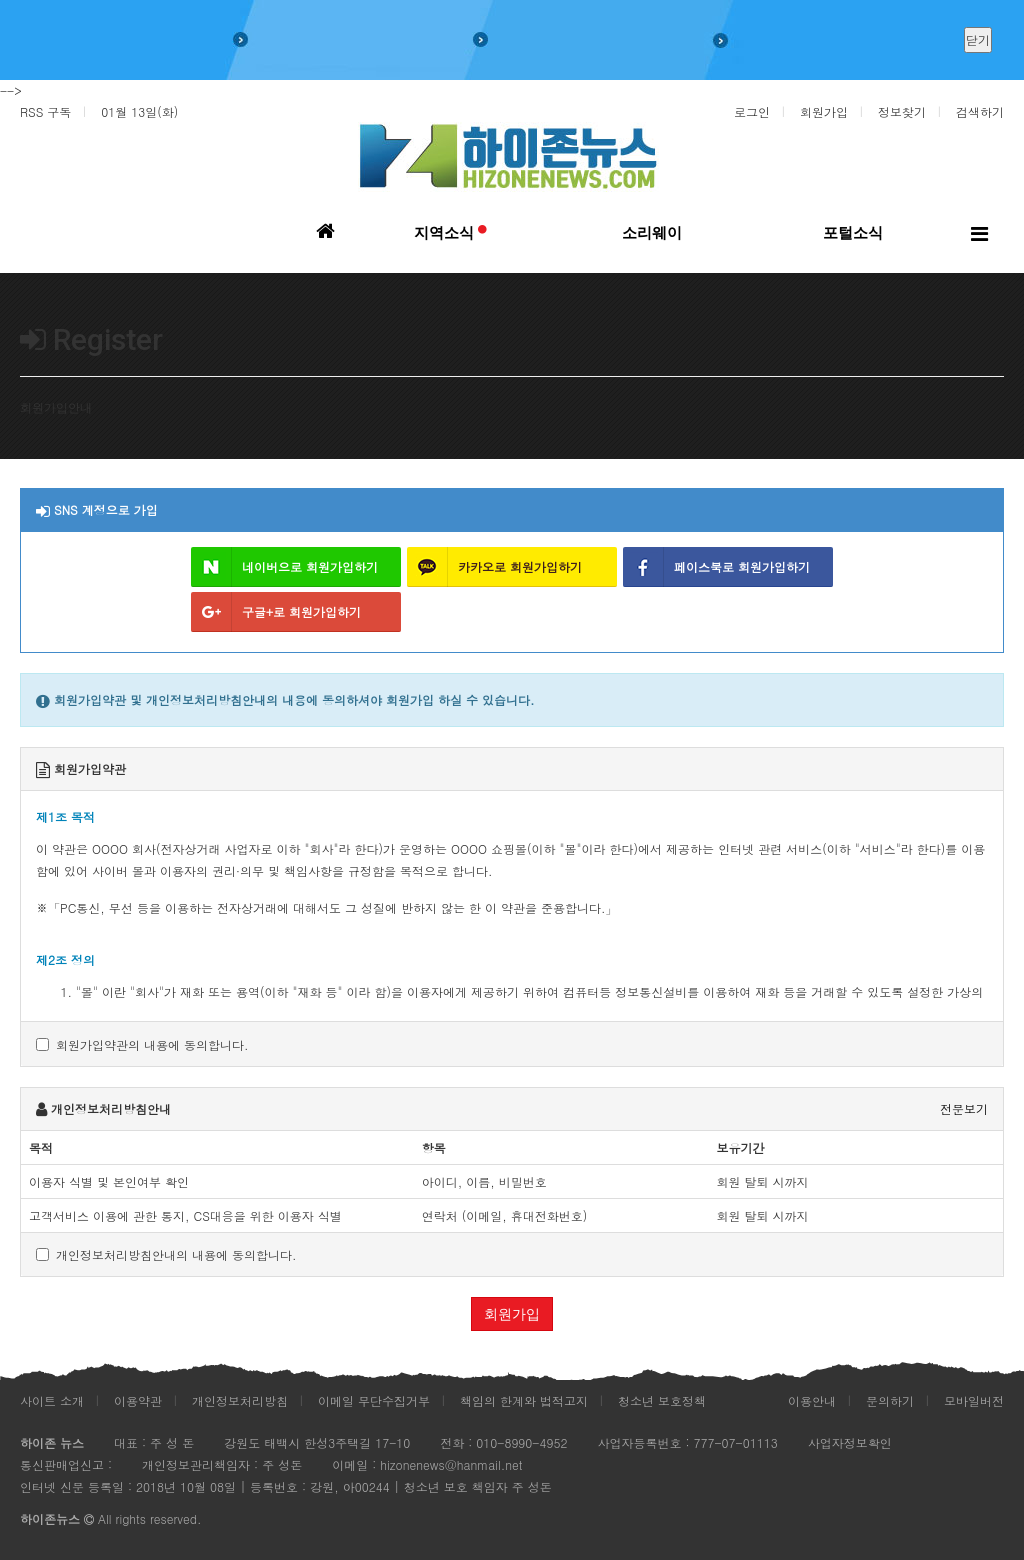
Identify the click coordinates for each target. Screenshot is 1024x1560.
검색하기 (980, 111)
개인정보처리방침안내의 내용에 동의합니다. (166, 1254)
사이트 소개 (52, 1400)
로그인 (752, 111)
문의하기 (890, 1400)
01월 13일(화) (139, 111)
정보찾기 (902, 111)
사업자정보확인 (850, 1442)
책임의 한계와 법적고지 (524, 1400)
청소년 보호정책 (662, 1400)
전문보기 (964, 1108)
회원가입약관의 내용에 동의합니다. (142, 1044)
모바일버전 (974, 1400)
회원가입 (824, 111)
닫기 (978, 39)
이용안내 (812, 1400)
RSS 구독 (45, 111)
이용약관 (138, 1400)
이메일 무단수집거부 (374, 1400)
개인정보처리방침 (240, 1400)
